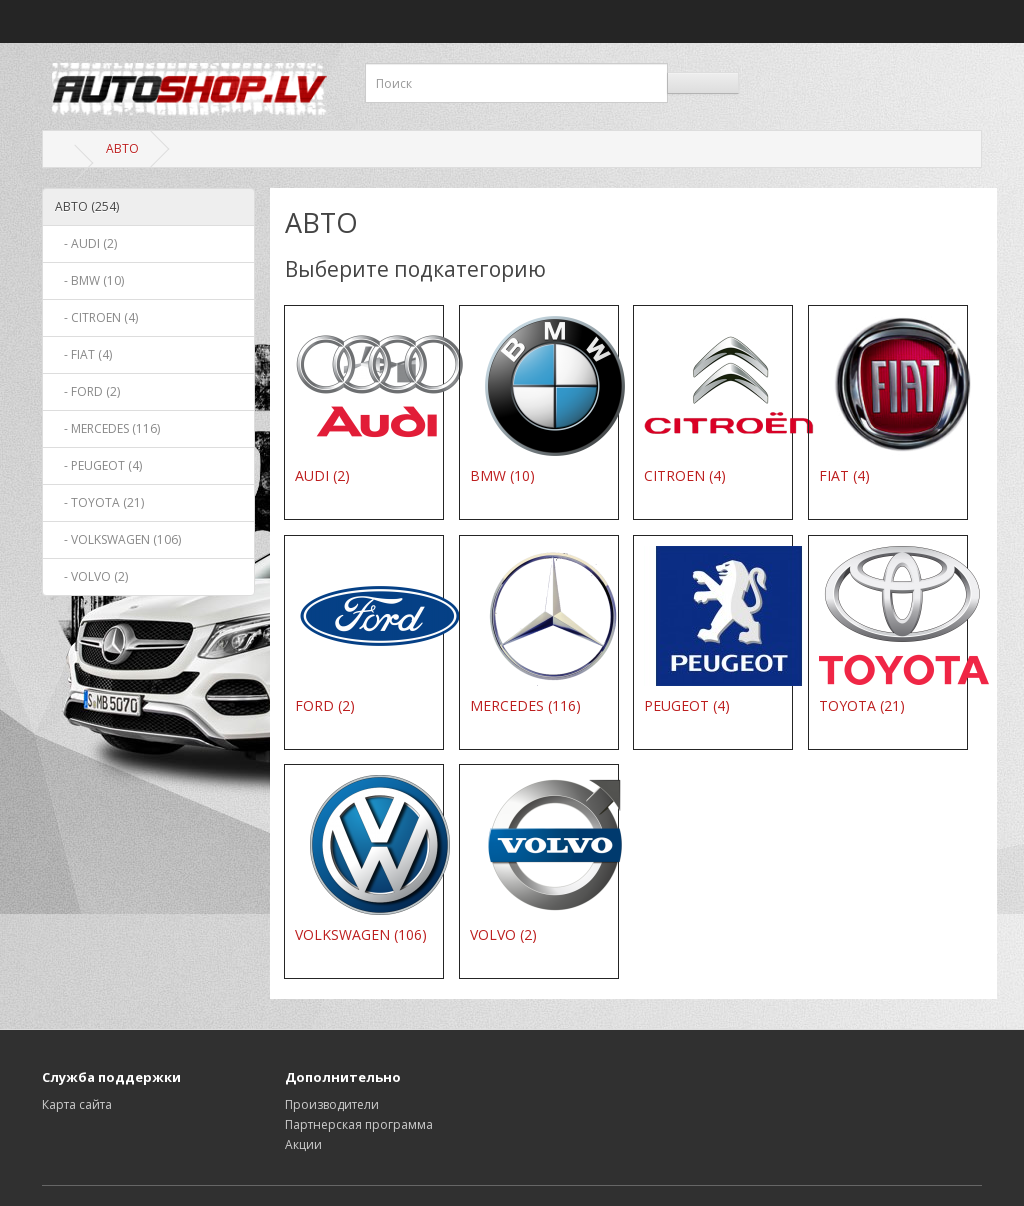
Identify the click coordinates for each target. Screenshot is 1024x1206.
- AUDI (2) (86, 243)
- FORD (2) (87, 391)
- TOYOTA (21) (99, 502)
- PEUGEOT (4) (98, 465)
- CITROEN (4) (96, 317)
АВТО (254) (87, 206)
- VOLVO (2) (91, 576)
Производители (332, 1104)
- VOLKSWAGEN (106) (118, 539)
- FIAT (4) (83, 354)
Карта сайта (77, 1104)
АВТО (122, 148)
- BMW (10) (89, 280)
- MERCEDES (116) (107, 428)
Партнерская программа (359, 1124)
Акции (303, 1144)
